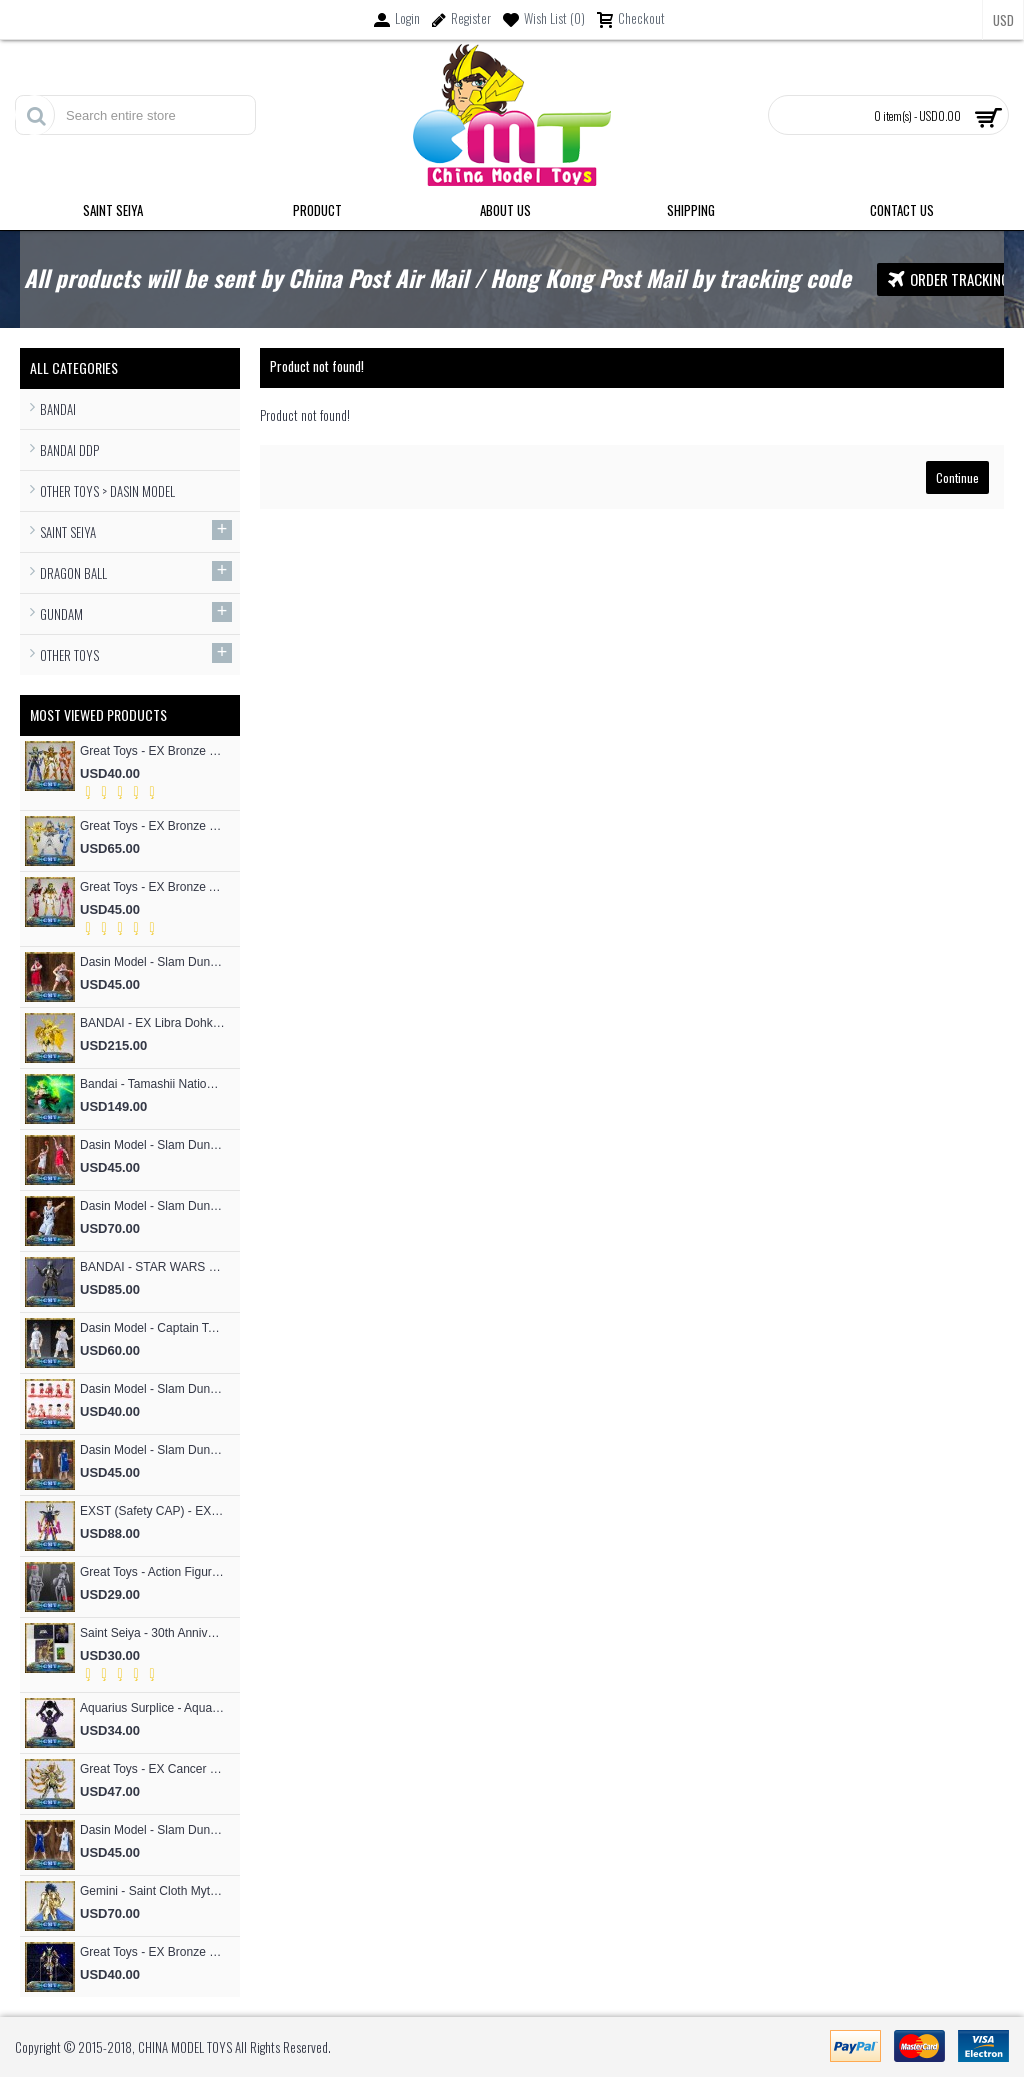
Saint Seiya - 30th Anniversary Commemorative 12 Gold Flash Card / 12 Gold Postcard (152, 1633)
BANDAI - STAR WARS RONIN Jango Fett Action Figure (152, 1267)
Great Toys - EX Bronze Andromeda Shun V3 (152, 887)
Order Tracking (948, 279)
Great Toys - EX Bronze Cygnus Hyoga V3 (152, 826)
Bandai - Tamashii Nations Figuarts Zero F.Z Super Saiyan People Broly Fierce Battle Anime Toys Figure (152, 1084)
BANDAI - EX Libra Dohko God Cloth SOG (152, 1023)
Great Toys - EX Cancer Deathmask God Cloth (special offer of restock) (152, 1769)
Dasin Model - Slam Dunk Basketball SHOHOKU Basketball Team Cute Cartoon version (152, 1389)
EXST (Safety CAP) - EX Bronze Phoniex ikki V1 (152, 1511)
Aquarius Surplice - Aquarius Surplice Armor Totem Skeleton (152, 1708)
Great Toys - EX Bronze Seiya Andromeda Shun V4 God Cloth (152, 1952)
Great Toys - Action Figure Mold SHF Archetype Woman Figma (152, 1572)
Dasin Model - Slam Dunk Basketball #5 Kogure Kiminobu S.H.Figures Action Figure (152, 962)
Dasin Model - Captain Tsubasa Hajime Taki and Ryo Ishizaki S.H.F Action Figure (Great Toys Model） (152, 1328)
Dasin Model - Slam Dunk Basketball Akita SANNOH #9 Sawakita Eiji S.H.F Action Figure (152, 1206)
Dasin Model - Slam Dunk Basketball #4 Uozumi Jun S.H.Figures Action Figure (152, 1830)
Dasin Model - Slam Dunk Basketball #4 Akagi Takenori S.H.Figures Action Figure (152, 1145)
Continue (957, 477)
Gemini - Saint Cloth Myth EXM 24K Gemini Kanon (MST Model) (152, 1891)
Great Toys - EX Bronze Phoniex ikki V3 (152, 751)
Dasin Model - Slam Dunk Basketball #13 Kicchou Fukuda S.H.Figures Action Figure (152, 1450)
